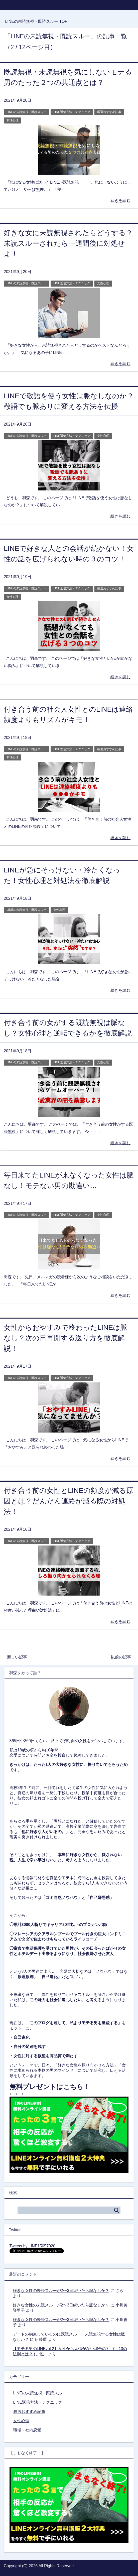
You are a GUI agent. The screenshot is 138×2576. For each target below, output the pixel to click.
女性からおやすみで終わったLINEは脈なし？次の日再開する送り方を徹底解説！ (65, 1338)
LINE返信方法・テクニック (71, 112)
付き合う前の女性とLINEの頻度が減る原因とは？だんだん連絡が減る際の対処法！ (68, 1501)
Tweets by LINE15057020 (32, 2246)
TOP (36, 21)
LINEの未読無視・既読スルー (26, 112)
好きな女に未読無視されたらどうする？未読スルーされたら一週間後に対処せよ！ (68, 243)
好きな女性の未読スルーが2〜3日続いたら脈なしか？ (61, 2290)
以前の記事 (121, 1657)
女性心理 (13, 120)
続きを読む (120, 200)
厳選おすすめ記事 (109, 112)
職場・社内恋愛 (27, 2430)
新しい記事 (17, 1657)
